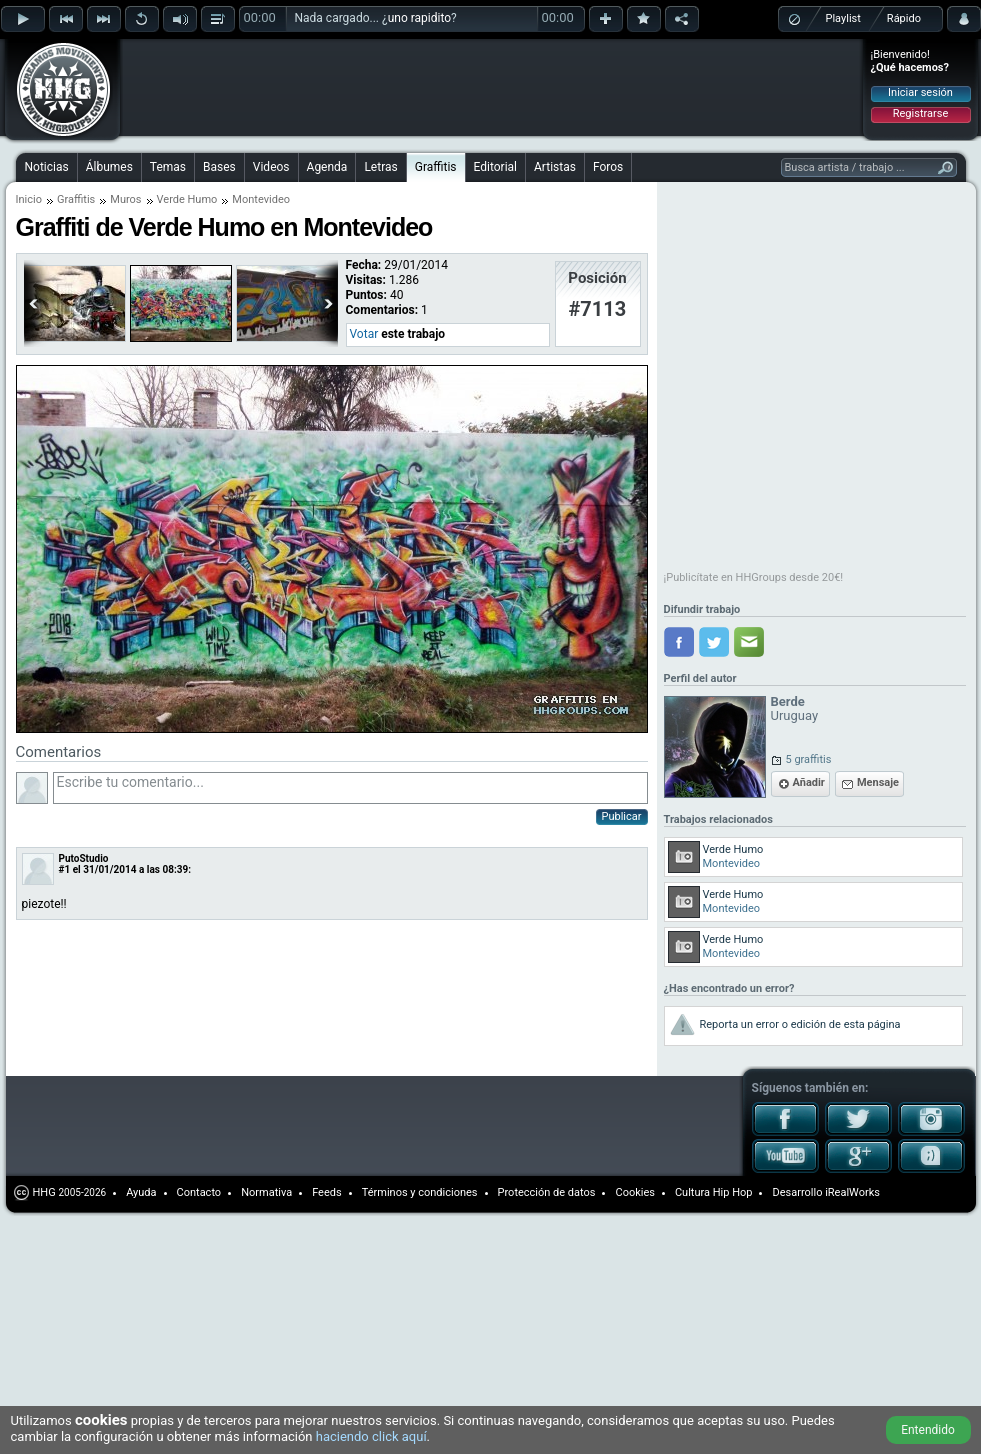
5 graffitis (809, 759)
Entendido (928, 1430)
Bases (219, 167)
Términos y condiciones (420, 1192)
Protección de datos (547, 1192)
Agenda (327, 167)
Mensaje (878, 782)
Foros (608, 167)
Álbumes (109, 167)
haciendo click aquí (371, 1436)
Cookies (634, 1192)
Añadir (809, 782)
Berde (788, 701)
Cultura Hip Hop (714, 1192)
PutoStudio (84, 858)
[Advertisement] (252, 72)
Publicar (622, 816)
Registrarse (920, 113)
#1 (65, 869)
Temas (168, 167)
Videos (271, 167)
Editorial (495, 167)
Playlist (843, 18)
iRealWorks (852, 1192)
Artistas (555, 167)
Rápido (904, 18)
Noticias (47, 167)
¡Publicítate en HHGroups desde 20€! (754, 577)
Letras (380, 167)
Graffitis (436, 167)
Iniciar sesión (920, 92)
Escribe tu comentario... (350, 788)
